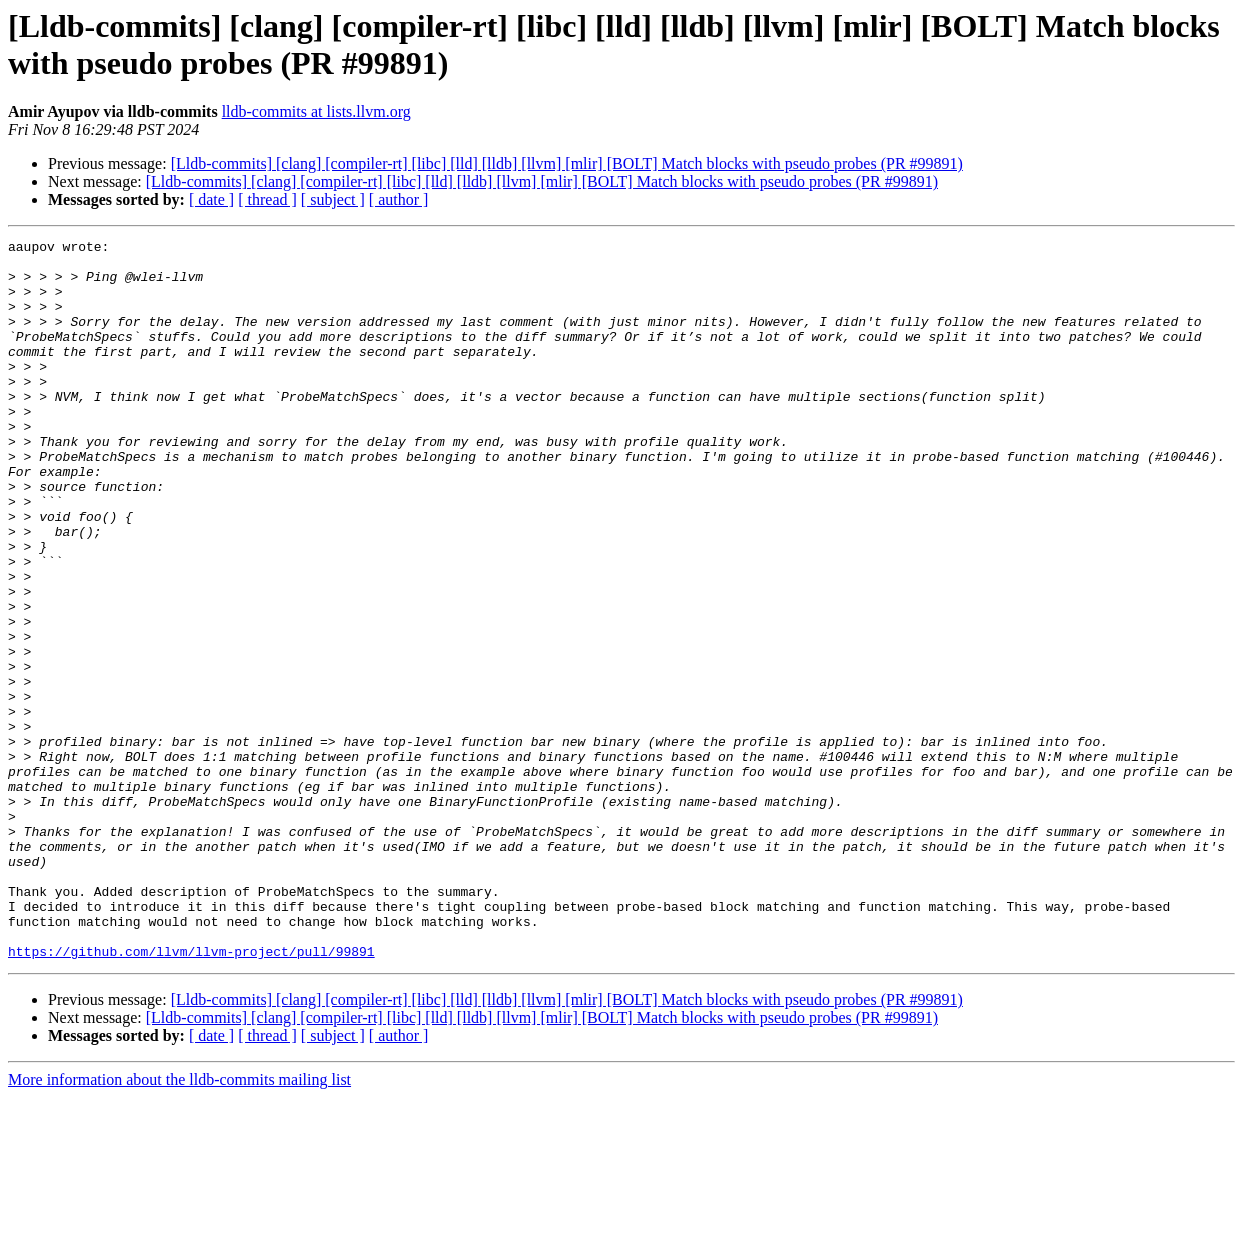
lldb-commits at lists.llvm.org (316, 111)
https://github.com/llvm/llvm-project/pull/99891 (191, 1095)
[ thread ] (267, 199)
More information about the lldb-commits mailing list (179, 1223)
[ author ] (399, 199)
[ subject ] (333, 199)
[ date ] (211, 199)
